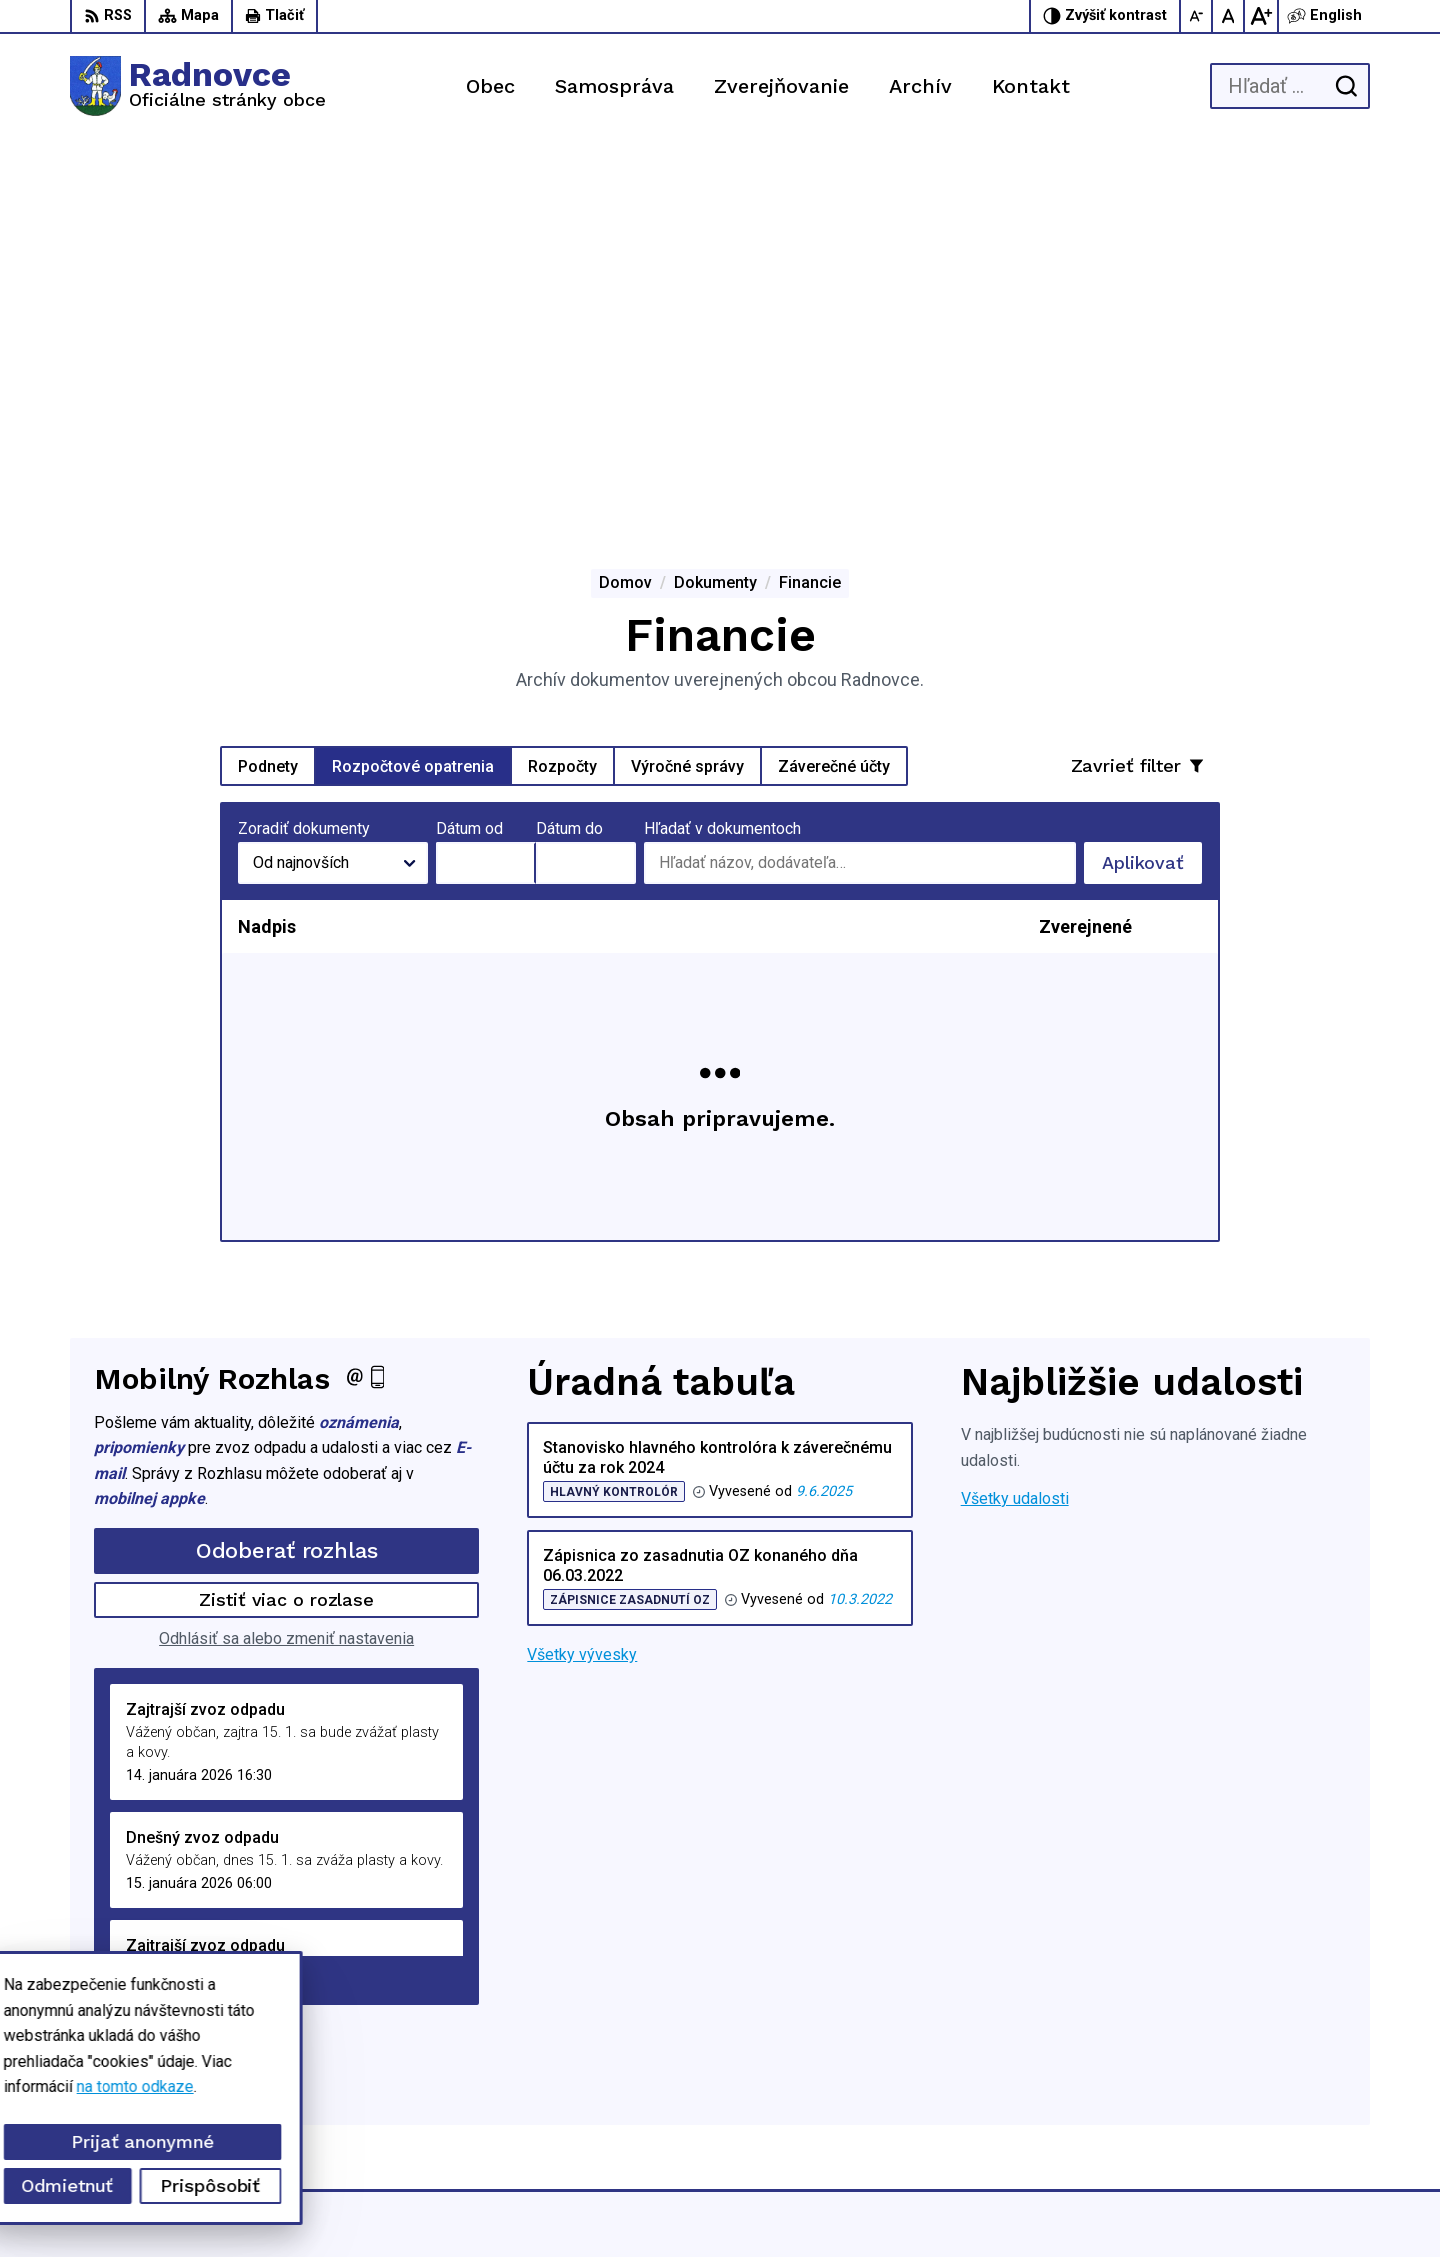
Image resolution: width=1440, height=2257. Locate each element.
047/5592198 (1226, 2067)
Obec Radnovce (1061, 2203)
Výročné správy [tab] (687, 384)
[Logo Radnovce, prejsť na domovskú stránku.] (198, 86)
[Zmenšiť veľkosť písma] (1197, 16)
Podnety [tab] (268, 384)
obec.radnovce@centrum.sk (1274, 2112)
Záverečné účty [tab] (834, 384)
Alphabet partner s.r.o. (797, 2203)
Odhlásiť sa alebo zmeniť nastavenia (286, 1257)
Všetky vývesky (582, 1273)
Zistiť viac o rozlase (286, 1218)
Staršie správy (160, 1594)
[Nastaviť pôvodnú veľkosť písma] (1229, 16)
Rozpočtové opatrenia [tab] (413, 384)
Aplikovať (1152, 487)
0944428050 (1223, 2089)
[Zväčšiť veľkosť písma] (1261, 16)
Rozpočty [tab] (562, 384)
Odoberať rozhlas (287, 1169)
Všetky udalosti (1015, 1116)
